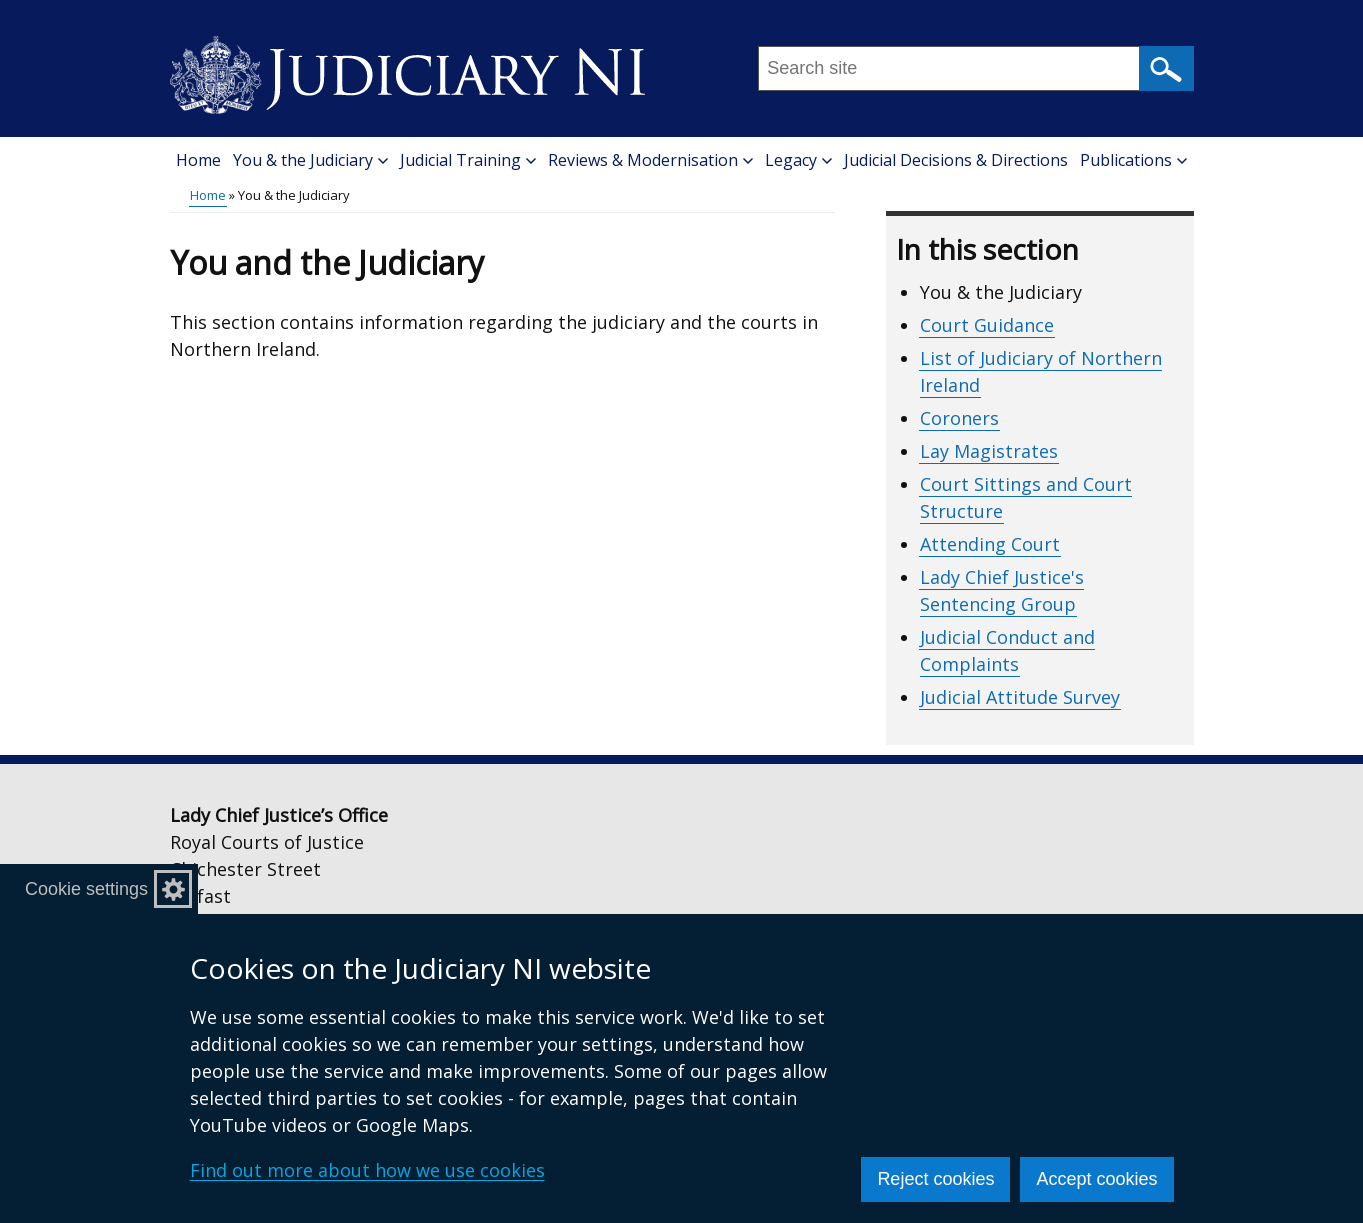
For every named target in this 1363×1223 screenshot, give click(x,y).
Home (198, 160)
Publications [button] (1133, 160)
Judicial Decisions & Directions (956, 160)
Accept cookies (1096, 1179)
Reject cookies (935, 1179)
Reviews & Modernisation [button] (650, 160)
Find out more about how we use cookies (367, 1170)
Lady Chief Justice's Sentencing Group (1002, 590)
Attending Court (990, 544)
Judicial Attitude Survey (1020, 697)
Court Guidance (987, 325)
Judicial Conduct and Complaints (1007, 650)
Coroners (959, 418)
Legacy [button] (798, 160)
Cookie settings (86, 889)
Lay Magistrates (989, 451)
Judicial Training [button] (468, 160)
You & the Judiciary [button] (310, 160)
